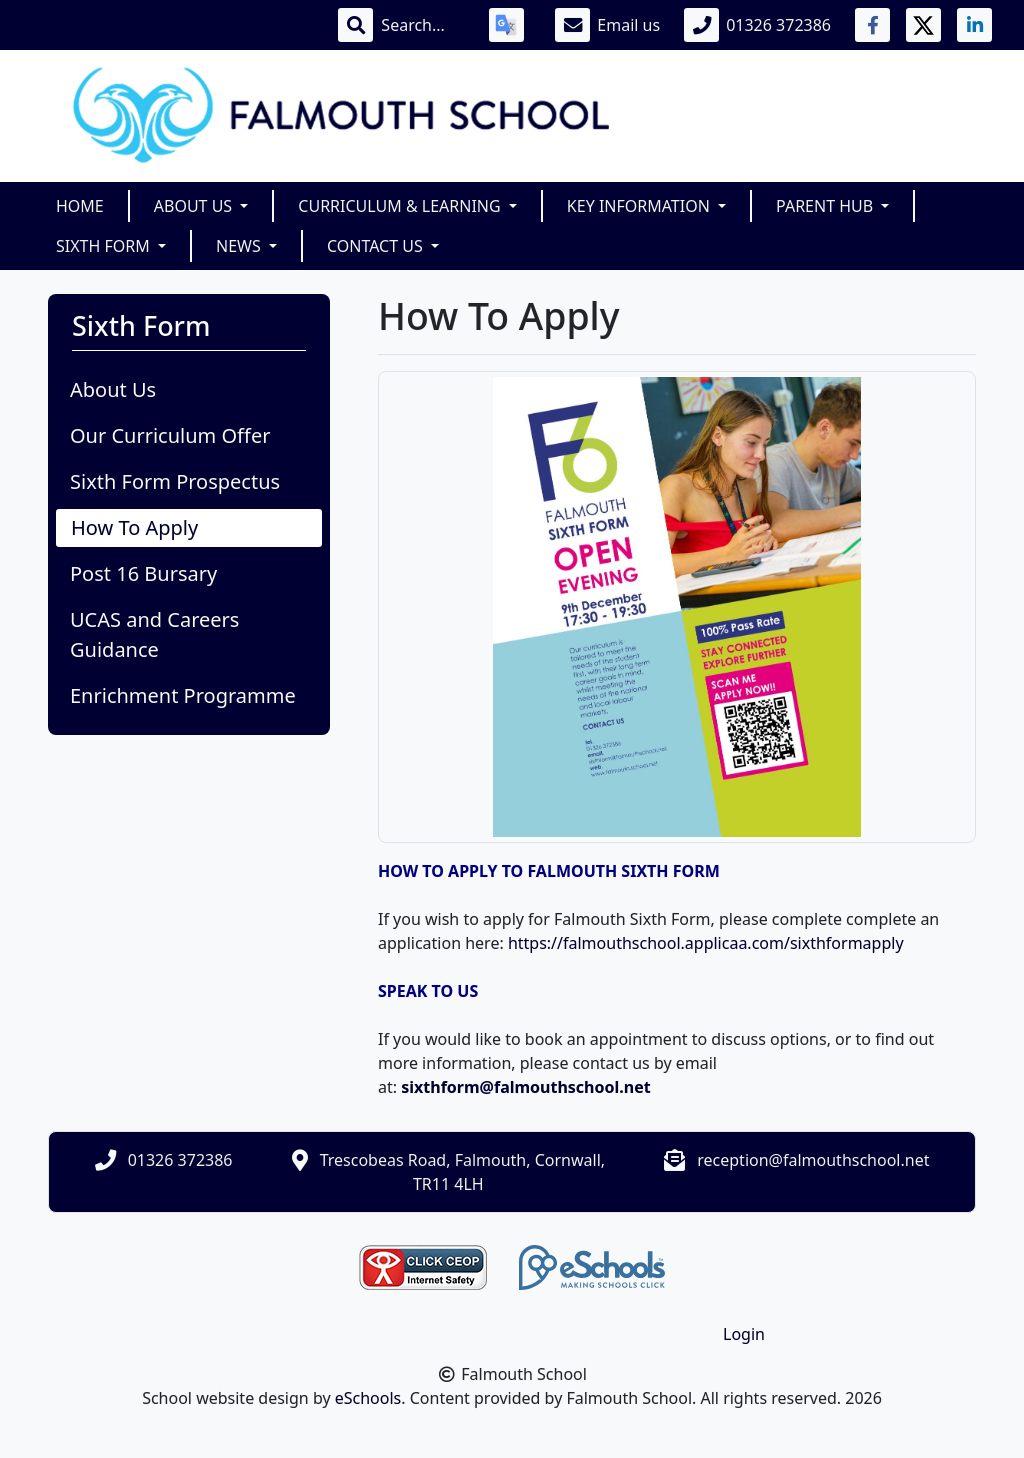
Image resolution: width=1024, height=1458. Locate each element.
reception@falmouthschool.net (813, 1160)
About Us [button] (195, 206)
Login (744, 1334)
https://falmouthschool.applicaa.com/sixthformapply (706, 943)
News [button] (240, 246)
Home (80, 206)
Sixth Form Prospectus (175, 481)
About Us (113, 389)
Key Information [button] (640, 206)
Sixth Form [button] (105, 246)
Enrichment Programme (183, 695)
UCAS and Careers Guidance (154, 634)
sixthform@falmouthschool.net (528, 1087)
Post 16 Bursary (143, 573)
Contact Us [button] (377, 246)
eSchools (368, 1398)
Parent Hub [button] (826, 206)
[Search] (423, 25)
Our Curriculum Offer (170, 435)
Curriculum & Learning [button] (401, 206)
